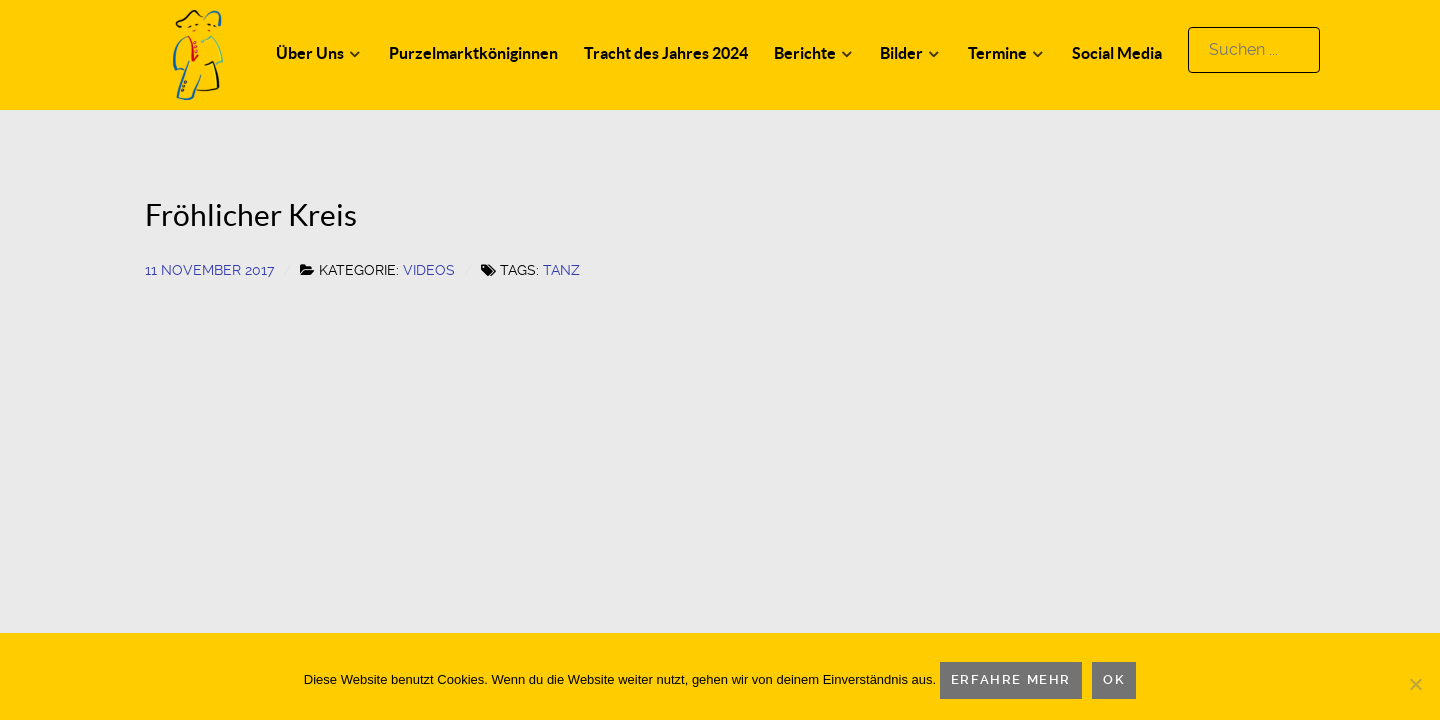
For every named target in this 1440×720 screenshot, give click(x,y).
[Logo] (198, 53)
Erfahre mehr (1011, 679)
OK (1114, 679)
